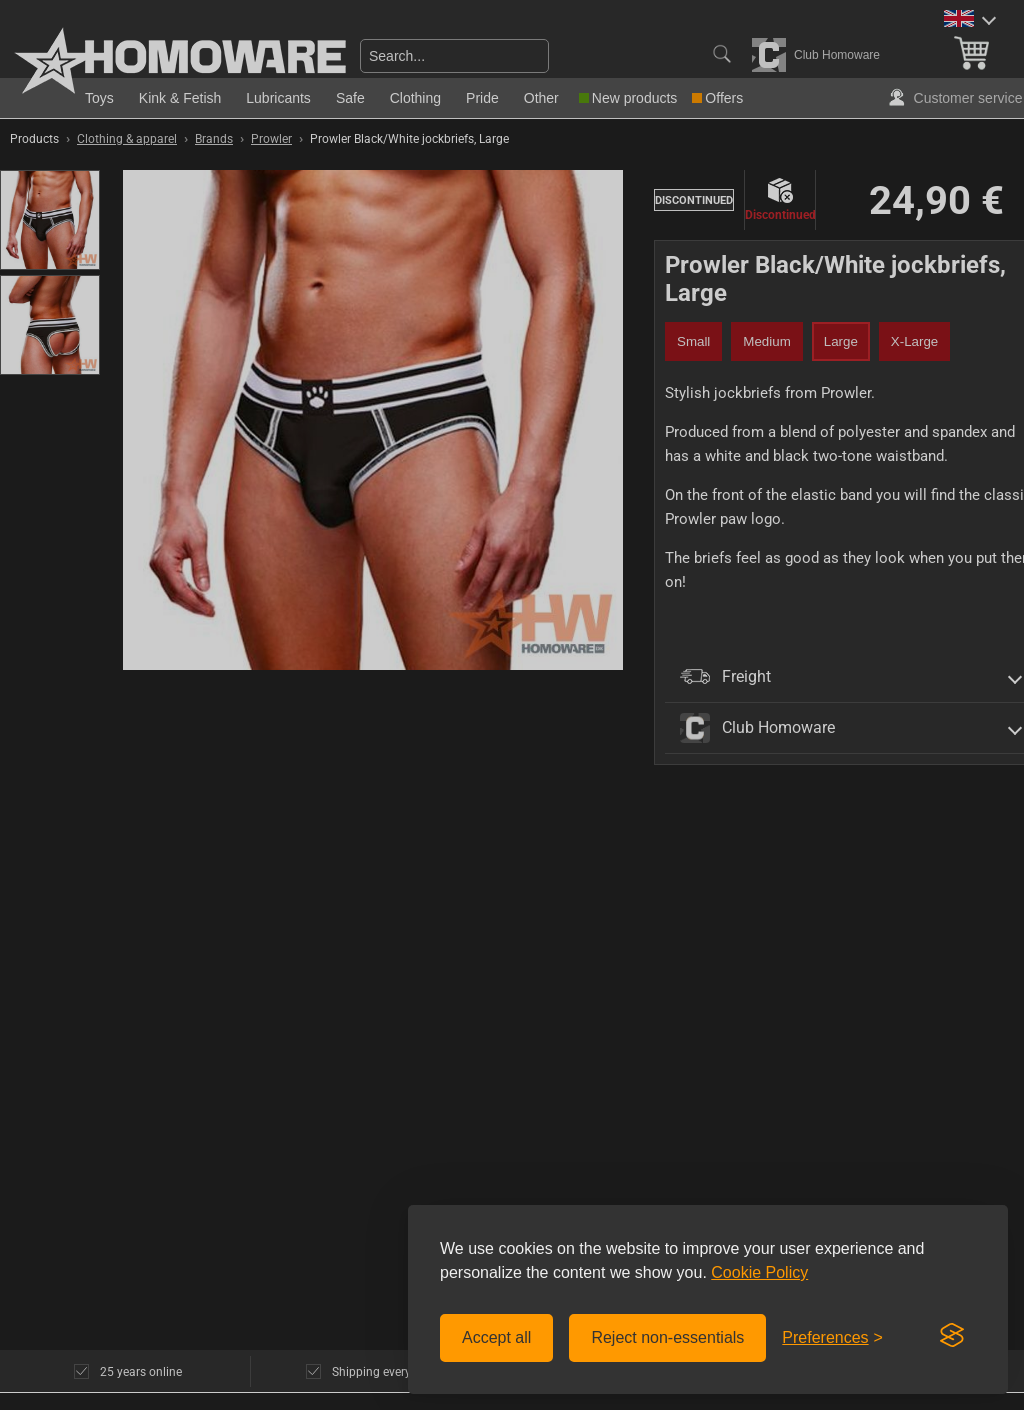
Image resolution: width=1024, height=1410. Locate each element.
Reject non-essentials (667, 1337)
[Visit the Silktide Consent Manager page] (952, 1336)
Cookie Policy (759, 1272)
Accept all (496, 1337)
